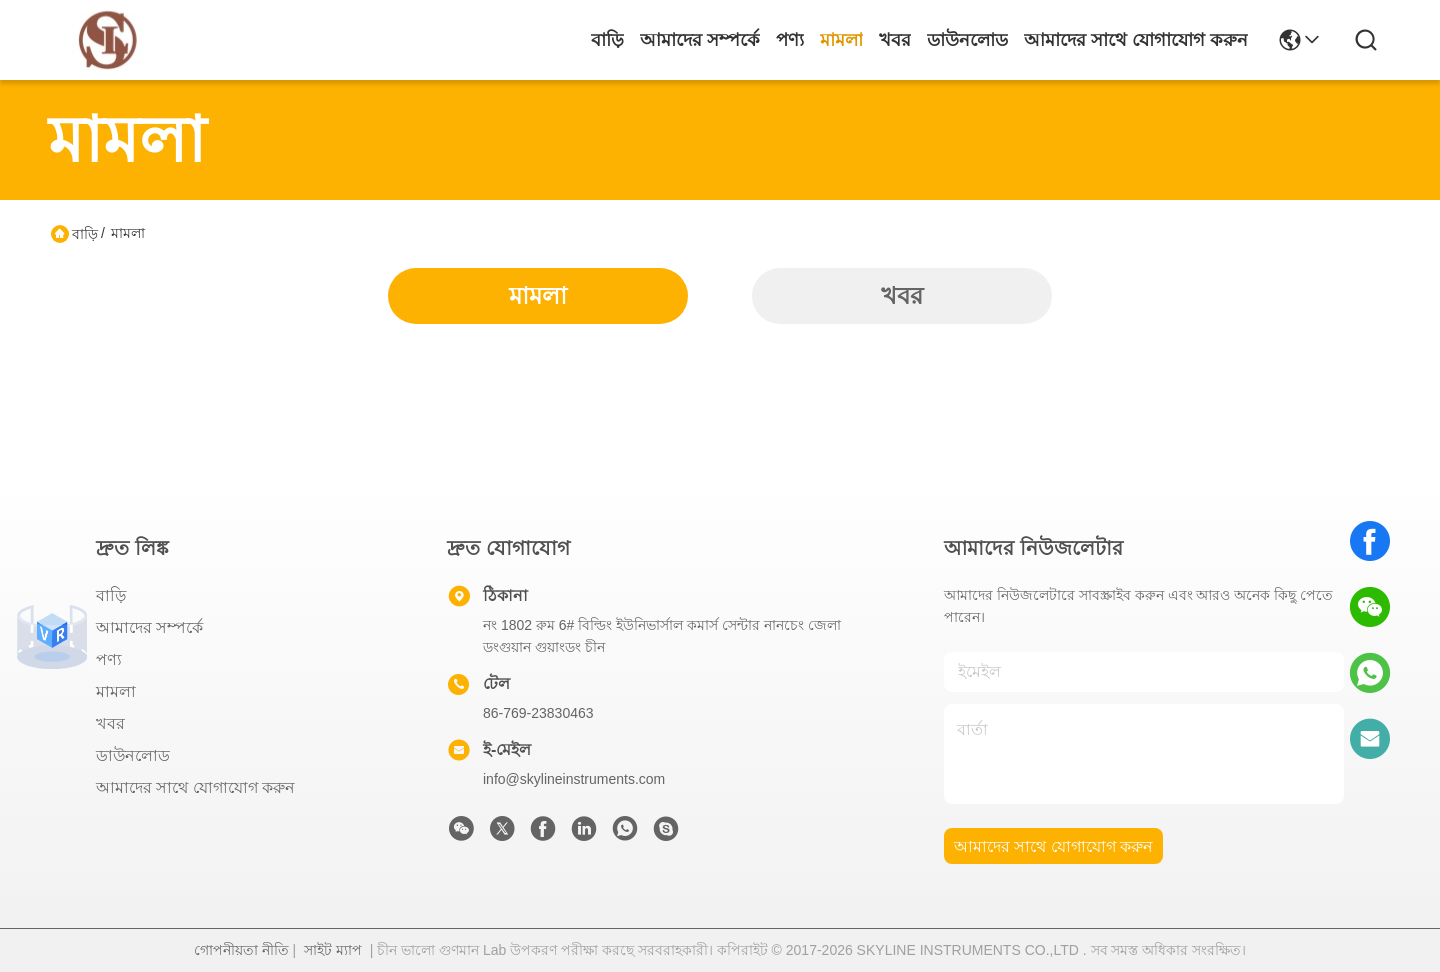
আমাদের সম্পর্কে (700, 40)
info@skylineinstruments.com (574, 779)
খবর (895, 40)
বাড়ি (607, 40)
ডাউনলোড (967, 40)
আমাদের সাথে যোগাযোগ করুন (1136, 40)
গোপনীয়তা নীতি (241, 950)
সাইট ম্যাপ (333, 950)
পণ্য (790, 40)
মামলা (841, 40)
